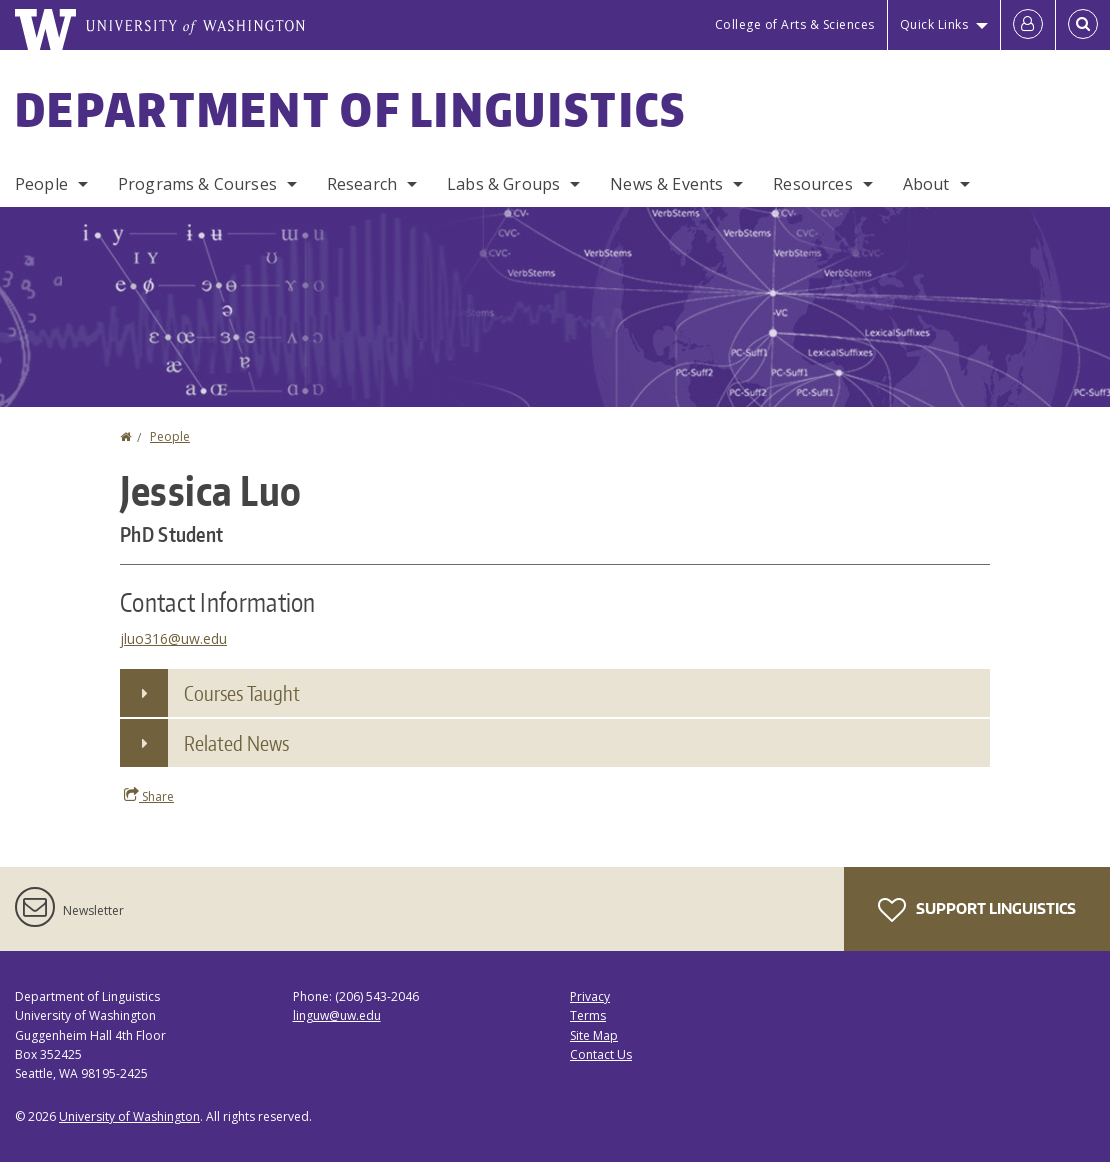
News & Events (666, 184)
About (926, 184)
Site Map (594, 1035)
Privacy (590, 996)
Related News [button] (236, 743)
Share (149, 796)
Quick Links (934, 24)
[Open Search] (1083, 25)
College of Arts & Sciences (795, 24)
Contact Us (601, 1054)
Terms (588, 1015)
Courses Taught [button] (242, 693)
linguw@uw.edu (337, 1015)
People (41, 184)
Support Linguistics (977, 910)
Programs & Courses (197, 184)
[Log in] (1028, 25)
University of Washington (129, 1116)
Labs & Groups (503, 184)
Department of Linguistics (351, 109)
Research (362, 184)
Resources (812, 184)
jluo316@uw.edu (173, 638)
